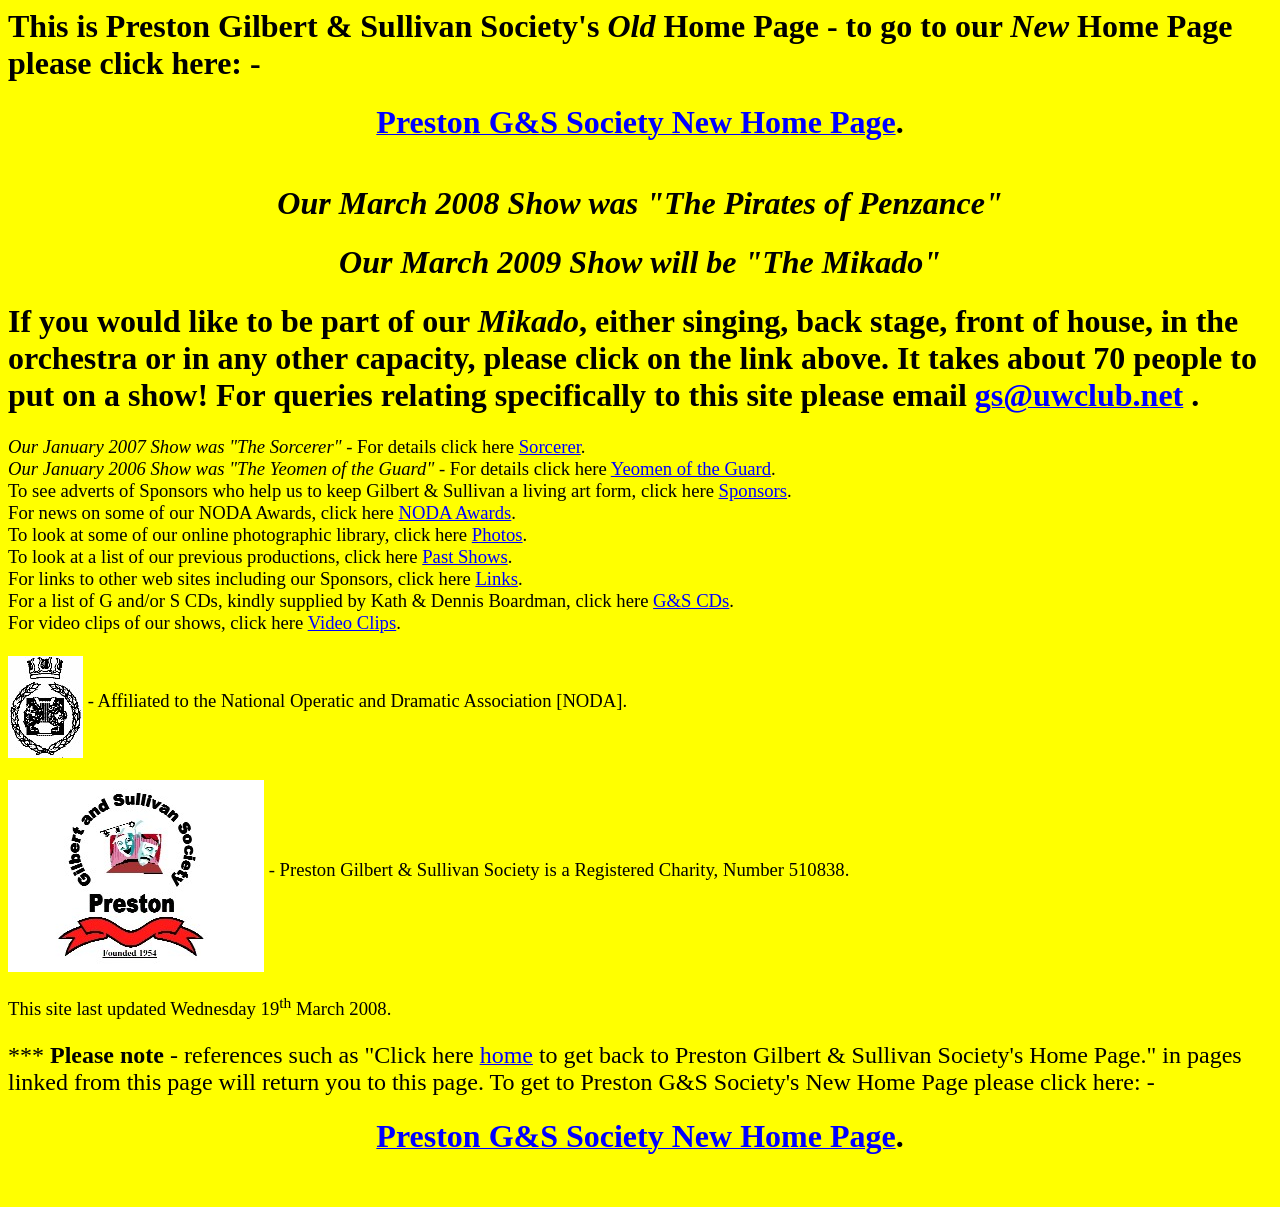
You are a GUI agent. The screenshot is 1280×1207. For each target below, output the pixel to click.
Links (496, 578)
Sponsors (753, 490)
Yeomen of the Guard (691, 468)
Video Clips (352, 622)
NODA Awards (455, 512)
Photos (497, 534)
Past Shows (465, 556)
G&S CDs (691, 600)
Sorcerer (550, 446)
